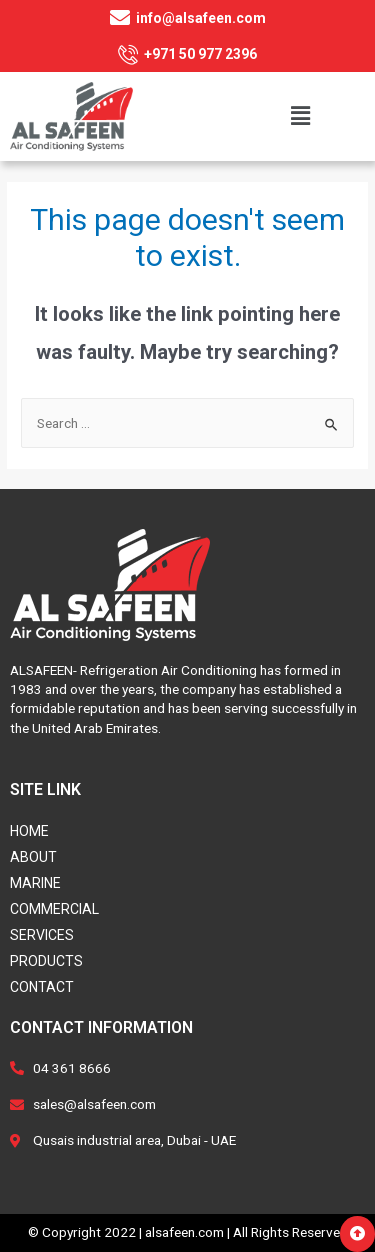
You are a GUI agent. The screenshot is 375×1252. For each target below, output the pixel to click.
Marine (35, 883)
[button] (357, 1234)
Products (46, 961)
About (33, 857)
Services (42, 935)
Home (29, 831)
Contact (42, 987)
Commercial (54, 909)
